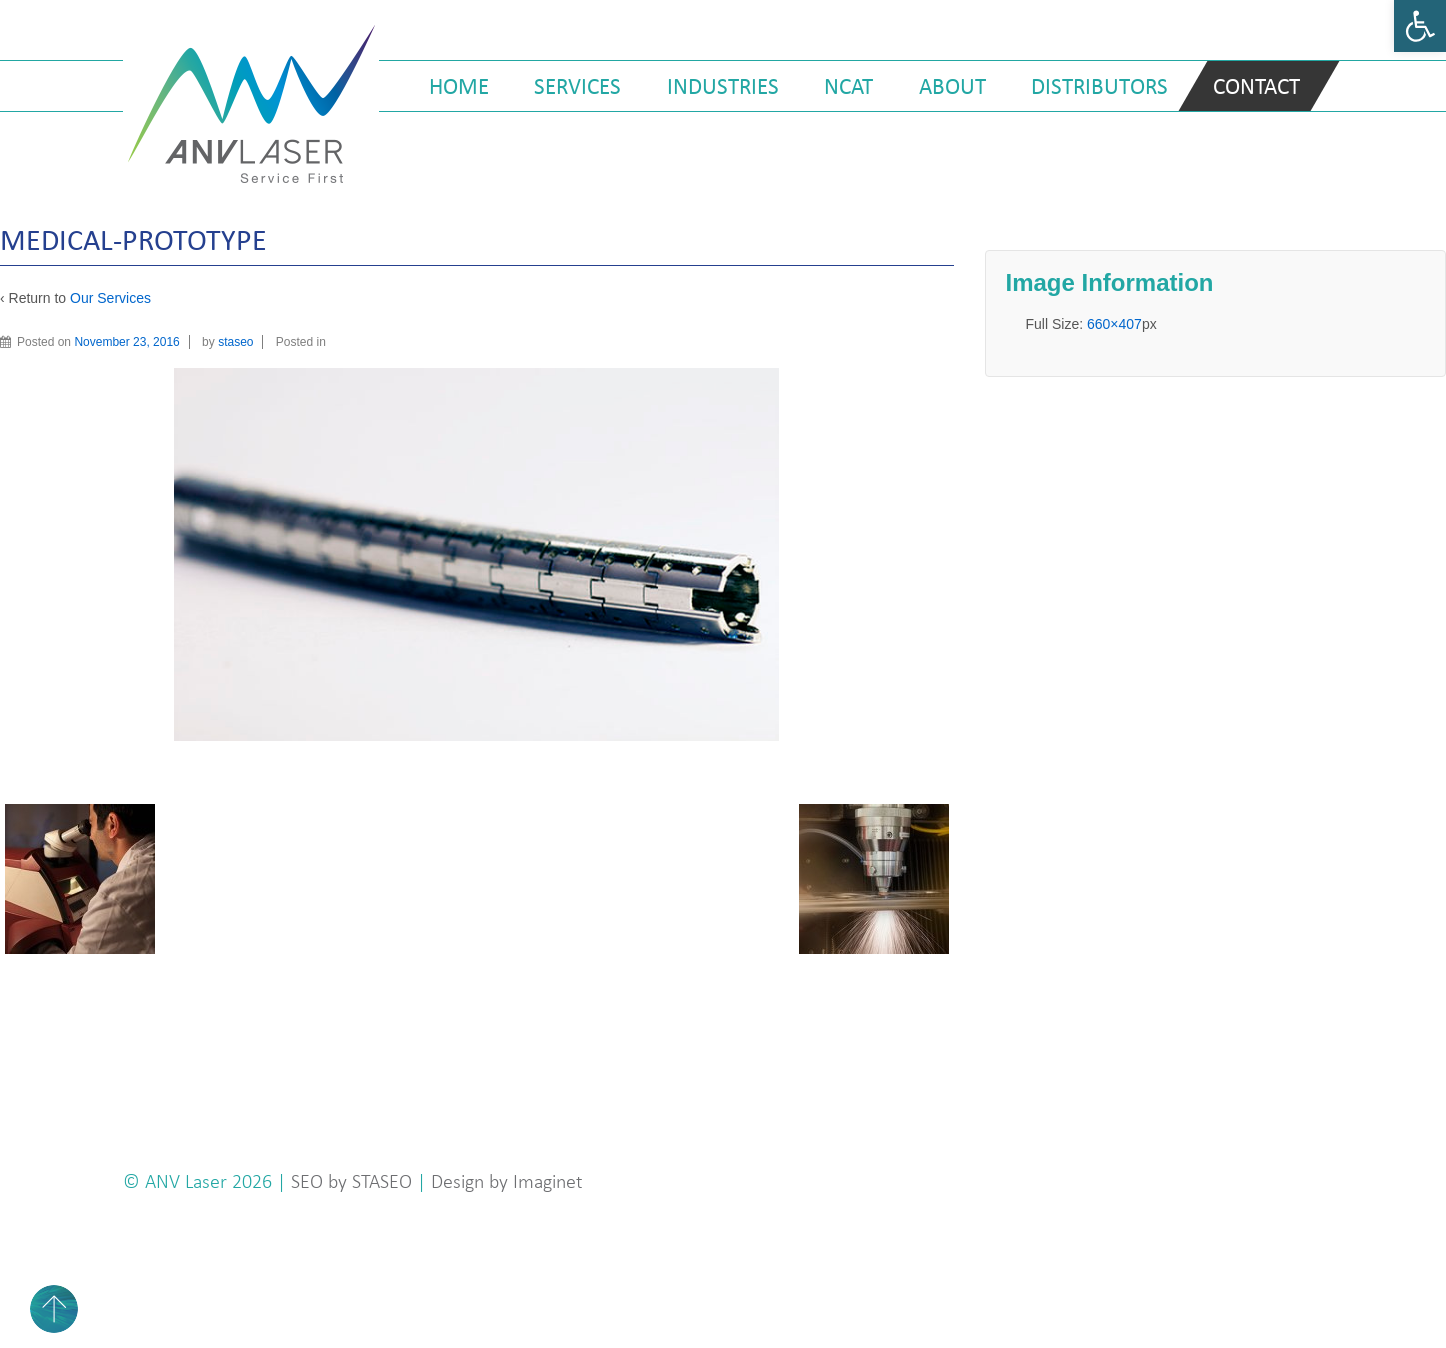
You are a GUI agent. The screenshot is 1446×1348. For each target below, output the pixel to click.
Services (577, 86)
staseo (235, 342)
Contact (1256, 86)
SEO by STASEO (351, 1181)
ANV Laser (188, 1181)
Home (459, 86)
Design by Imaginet (507, 1181)
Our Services (110, 298)
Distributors (1099, 86)
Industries (723, 86)
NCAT (848, 86)
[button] (1420, 26)
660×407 (1114, 324)
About (952, 86)
